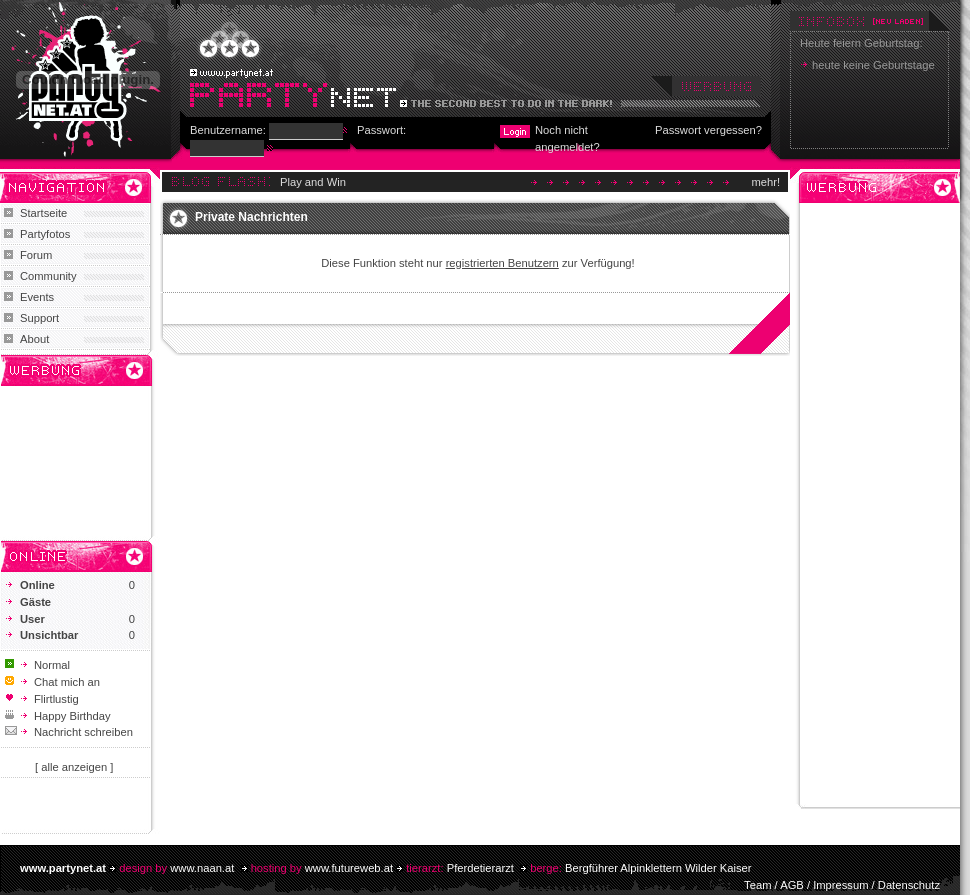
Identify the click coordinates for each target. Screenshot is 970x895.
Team (757, 885)
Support (39, 318)
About (34, 339)
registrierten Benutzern (502, 263)
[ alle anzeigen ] (74, 767)
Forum (36, 255)
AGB (792, 885)
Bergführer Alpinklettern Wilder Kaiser (658, 868)
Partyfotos (45, 234)
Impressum (840, 885)
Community (48, 276)
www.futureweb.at (349, 868)
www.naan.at (202, 868)
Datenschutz (909, 885)
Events (37, 297)
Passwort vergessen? (708, 130)
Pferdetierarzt (480, 868)
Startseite (43, 213)
